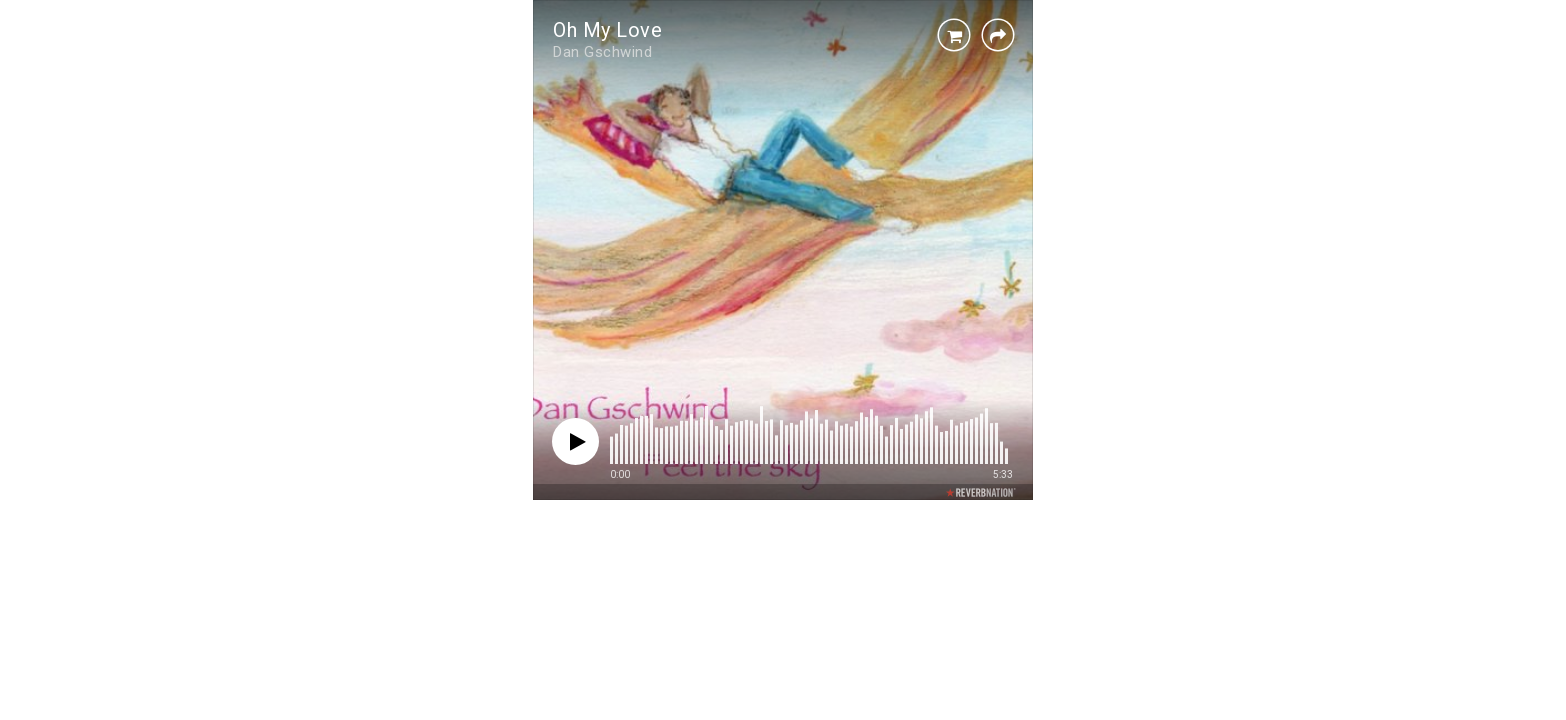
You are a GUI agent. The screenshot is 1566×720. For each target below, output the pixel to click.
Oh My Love (607, 30)
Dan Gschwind (602, 52)
